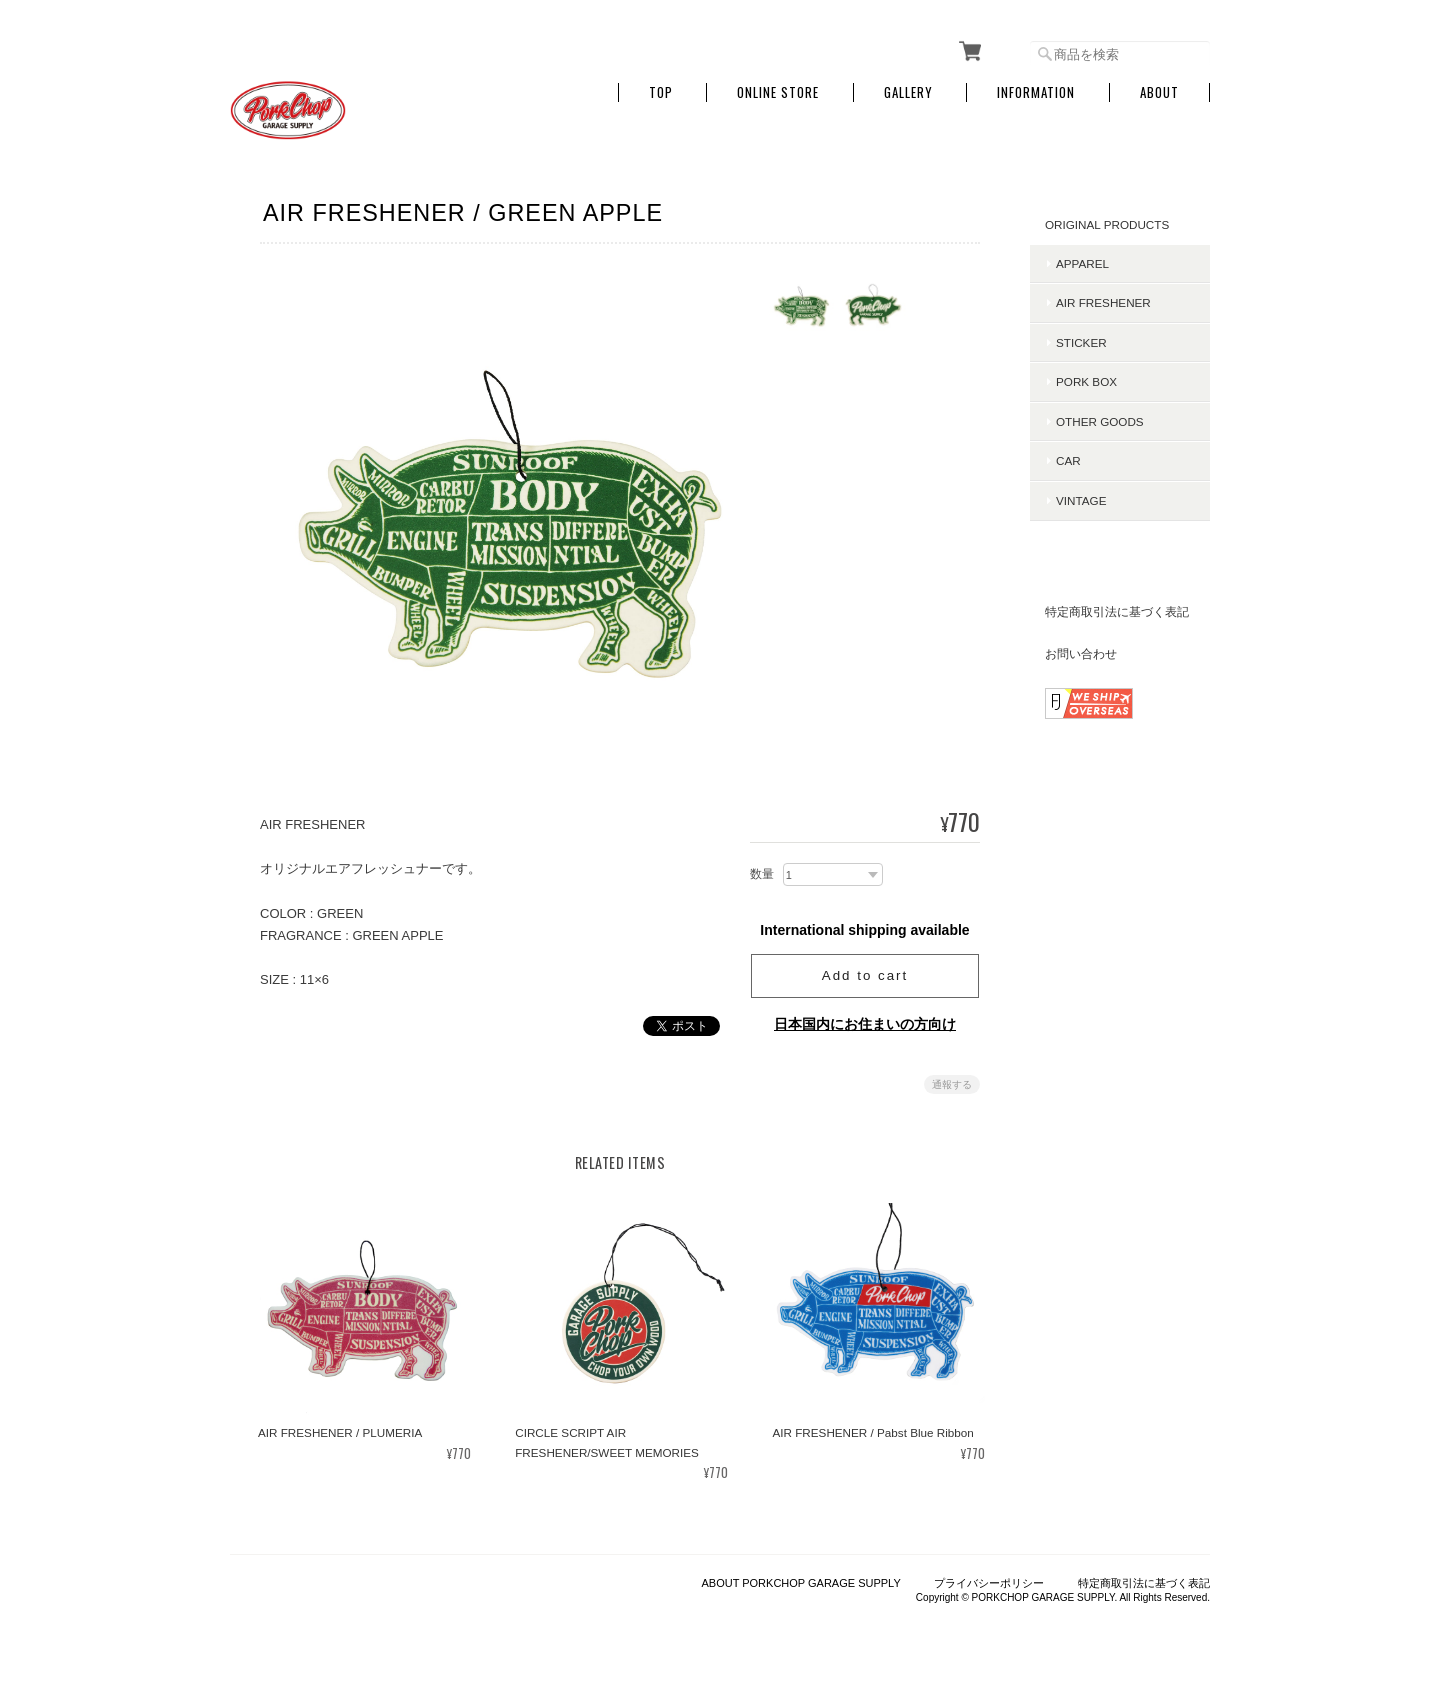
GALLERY (908, 92)
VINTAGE (1081, 500)
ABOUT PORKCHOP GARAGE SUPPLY (800, 1583)
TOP (661, 92)
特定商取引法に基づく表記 (1117, 611)
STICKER (1081, 342)
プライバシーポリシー (989, 1583)
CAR (1068, 460)
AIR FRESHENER (1103, 302)
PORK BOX (1086, 381)
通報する (952, 1084)
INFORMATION (1036, 92)
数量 (762, 874)
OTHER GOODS (1100, 421)
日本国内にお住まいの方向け (865, 1024)
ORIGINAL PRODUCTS (1107, 224)
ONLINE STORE (778, 92)
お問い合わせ (1081, 653)
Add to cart (865, 975)
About (1159, 92)
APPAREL (1082, 263)
